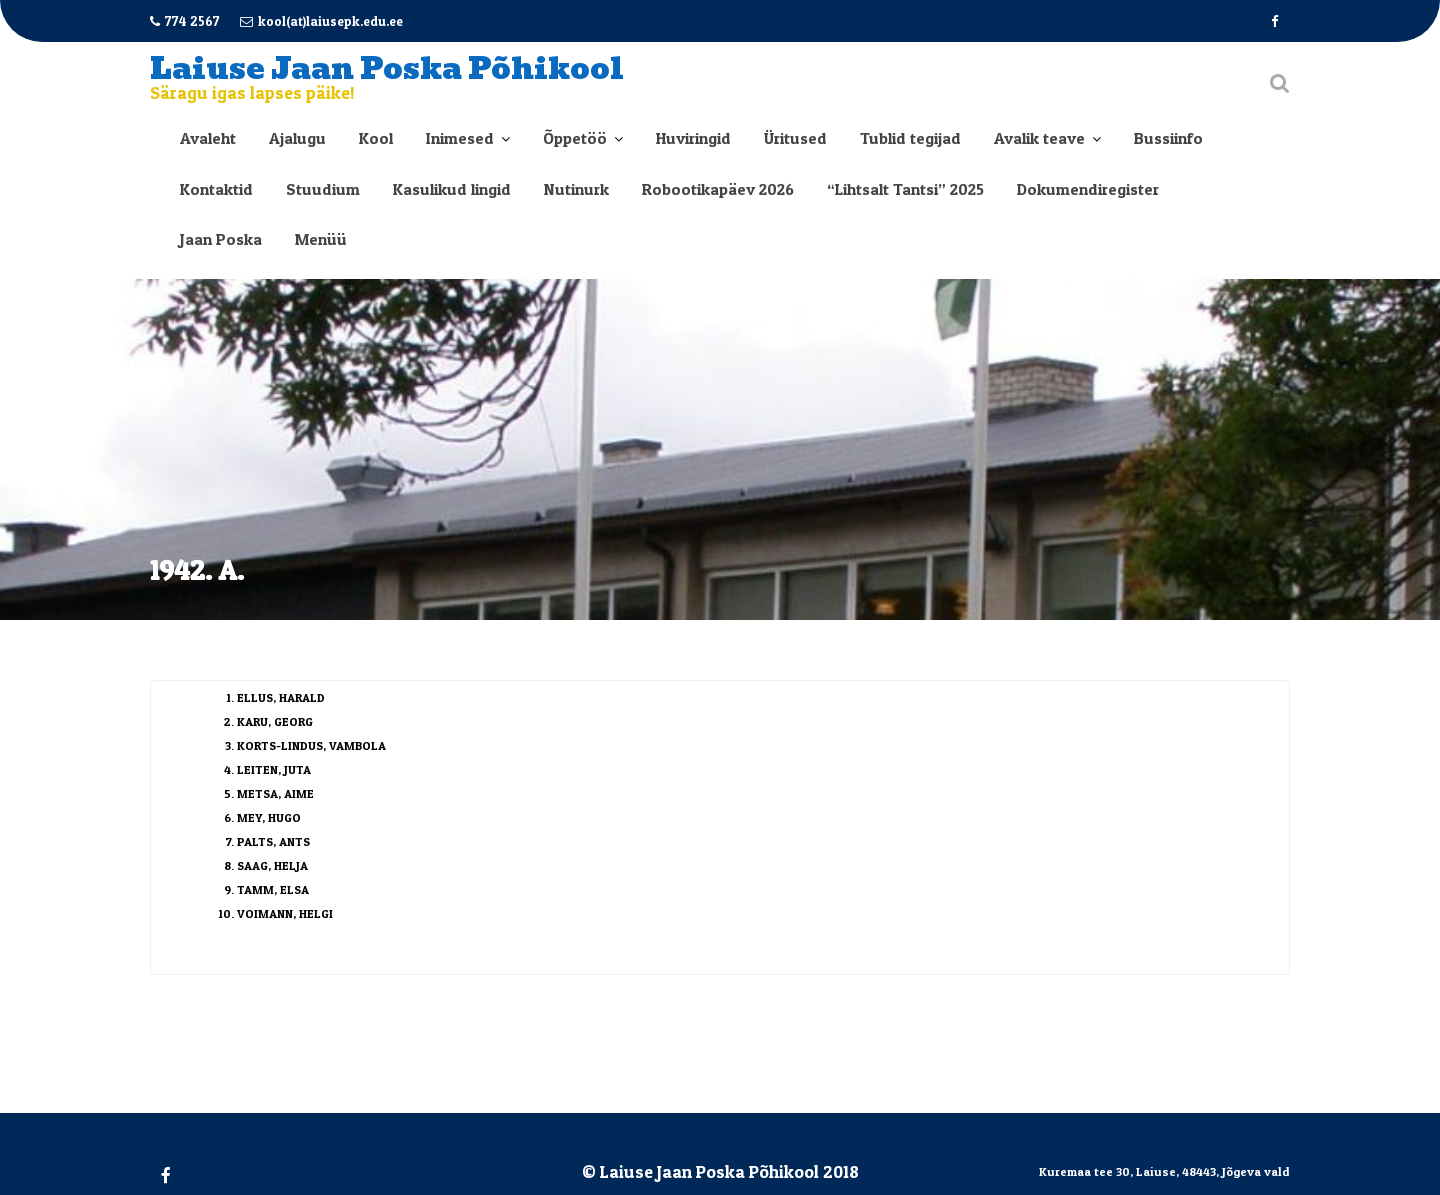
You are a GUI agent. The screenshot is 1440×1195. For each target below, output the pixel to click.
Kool (376, 138)
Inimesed (460, 138)
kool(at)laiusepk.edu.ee (321, 21)
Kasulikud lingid (452, 189)
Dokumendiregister (1088, 189)
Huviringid (693, 138)
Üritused (795, 138)
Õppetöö (575, 138)
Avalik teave (1039, 138)
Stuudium (323, 189)
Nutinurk (576, 189)
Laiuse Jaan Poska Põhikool (387, 68)
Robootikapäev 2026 (718, 189)
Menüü (321, 239)
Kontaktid (216, 189)
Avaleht (208, 138)
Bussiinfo (1168, 138)
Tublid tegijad (910, 138)
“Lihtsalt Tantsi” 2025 (905, 189)
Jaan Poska (221, 239)
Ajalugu (297, 138)
